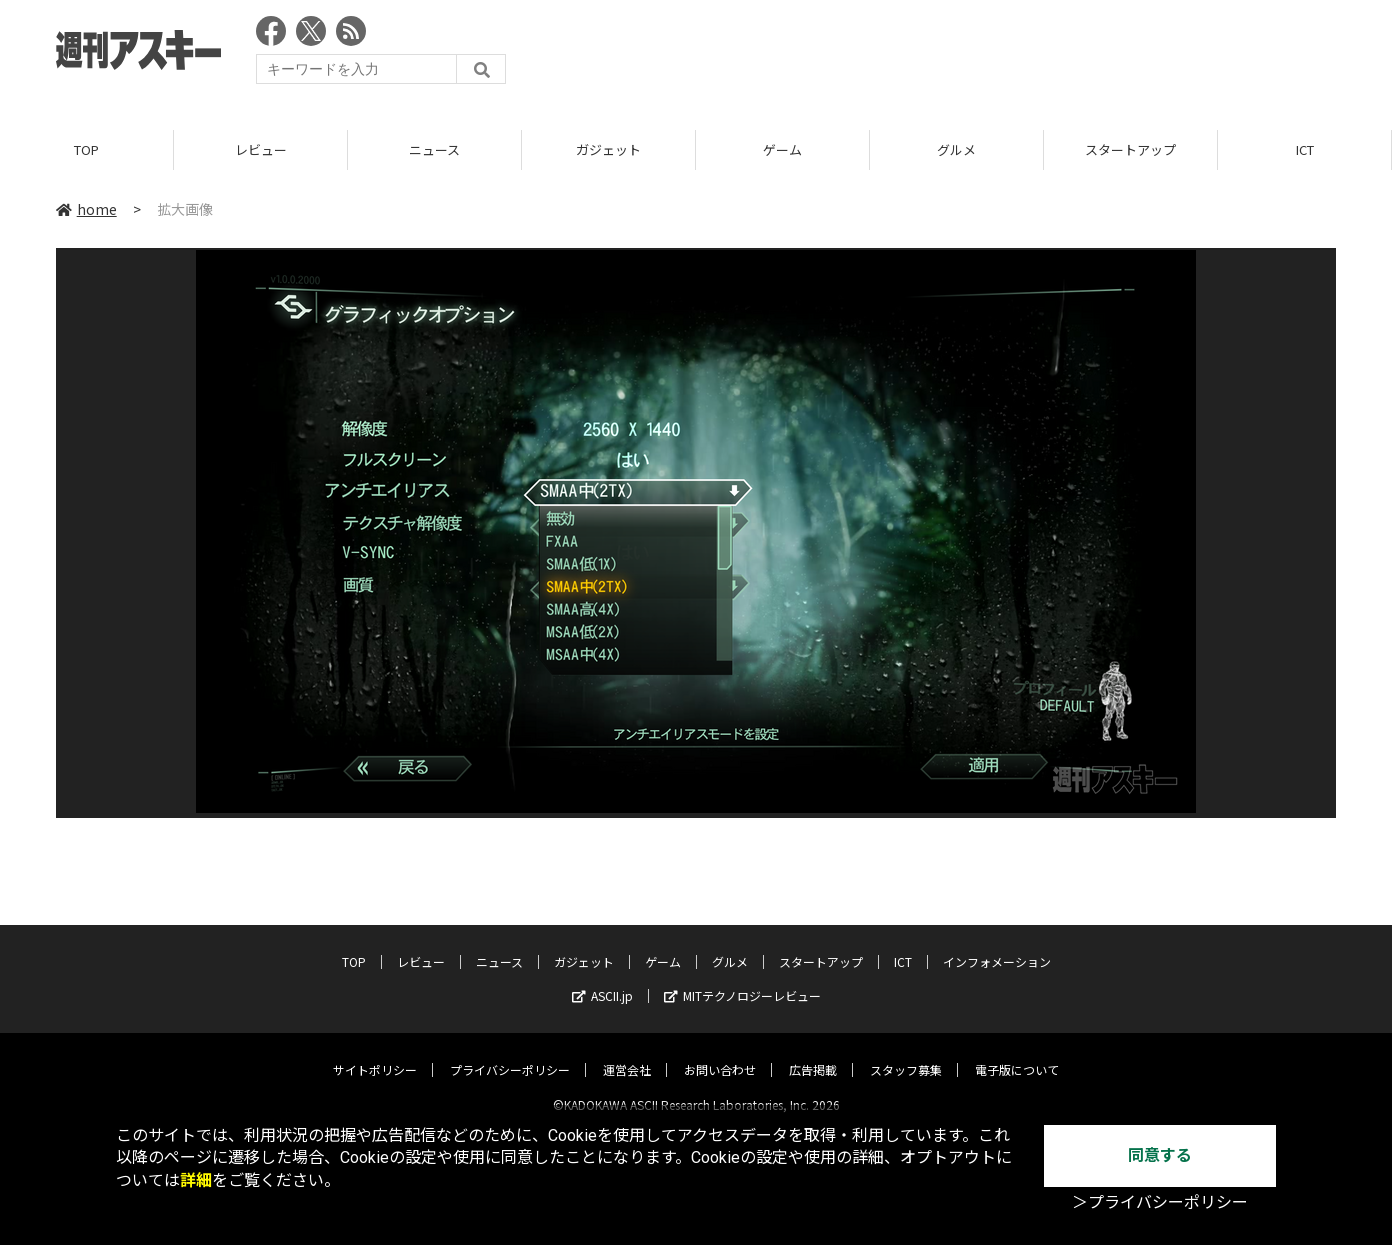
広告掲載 (813, 1052)
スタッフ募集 (906, 1052)
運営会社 (627, 1052)
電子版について (1017, 1052)
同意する (1160, 1155)
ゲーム (782, 149)
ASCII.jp (602, 978)
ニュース (434, 149)
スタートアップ (1130, 149)
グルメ (956, 149)
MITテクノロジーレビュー (742, 978)
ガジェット (608, 149)
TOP (86, 149)
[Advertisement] (972, 55)
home (86, 209)
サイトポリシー (375, 1052)
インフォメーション (997, 944)
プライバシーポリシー (510, 1052)
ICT (1305, 149)
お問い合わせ (720, 1052)
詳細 (196, 1180)
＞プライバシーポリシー (1160, 1202)
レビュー (261, 149)
